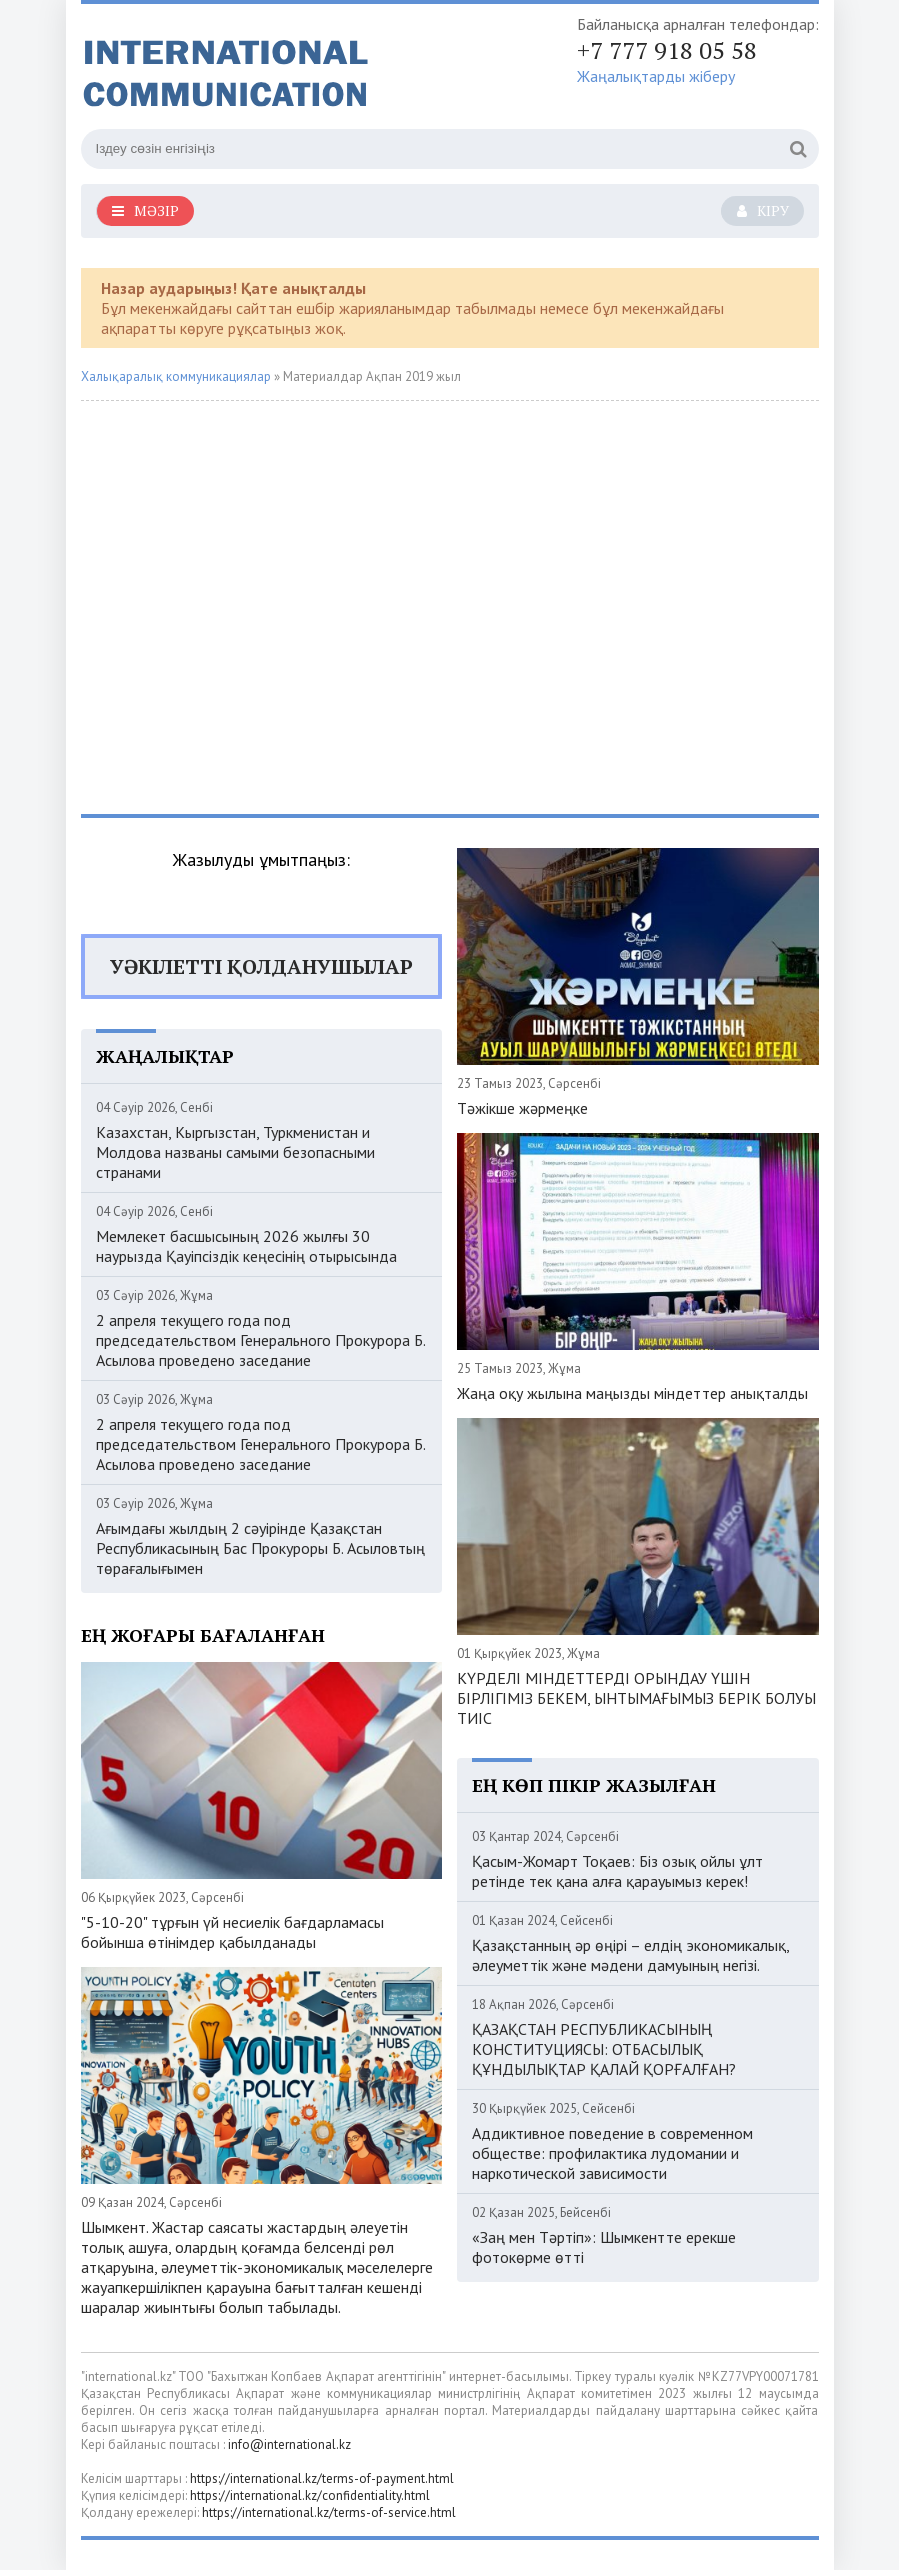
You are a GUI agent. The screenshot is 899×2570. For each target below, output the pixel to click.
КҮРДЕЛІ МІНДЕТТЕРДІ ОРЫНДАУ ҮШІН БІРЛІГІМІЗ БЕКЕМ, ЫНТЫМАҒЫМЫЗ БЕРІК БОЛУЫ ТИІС (636, 1698)
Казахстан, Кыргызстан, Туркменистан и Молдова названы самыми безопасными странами (235, 1152)
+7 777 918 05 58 (667, 50)
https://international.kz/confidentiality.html (310, 2495)
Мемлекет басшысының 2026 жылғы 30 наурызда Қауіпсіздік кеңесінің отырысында (246, 1246)
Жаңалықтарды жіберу (656, 76)
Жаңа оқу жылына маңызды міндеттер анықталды (632, 1393)
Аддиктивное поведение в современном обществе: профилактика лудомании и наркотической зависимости (612, 2153)
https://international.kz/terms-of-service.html (329, 2512)
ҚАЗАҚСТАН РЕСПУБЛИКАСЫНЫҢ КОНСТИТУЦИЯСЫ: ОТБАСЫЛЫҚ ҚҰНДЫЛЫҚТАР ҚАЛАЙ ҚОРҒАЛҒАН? (604, 2049)
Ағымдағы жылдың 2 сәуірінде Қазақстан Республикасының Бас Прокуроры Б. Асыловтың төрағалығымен (260, 1548)
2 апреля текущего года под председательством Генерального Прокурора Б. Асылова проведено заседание (260, 1340)
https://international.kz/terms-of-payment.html (322, 2478)
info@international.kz (289, 2444)
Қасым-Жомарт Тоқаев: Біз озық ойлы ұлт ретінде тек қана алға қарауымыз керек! (617, 1871)
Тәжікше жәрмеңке (522, 1108)
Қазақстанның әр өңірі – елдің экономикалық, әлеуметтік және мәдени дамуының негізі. (630, 1955)
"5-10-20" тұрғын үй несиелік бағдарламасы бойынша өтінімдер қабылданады (232, 1932)
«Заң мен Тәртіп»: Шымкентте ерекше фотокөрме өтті (604, 2247)
